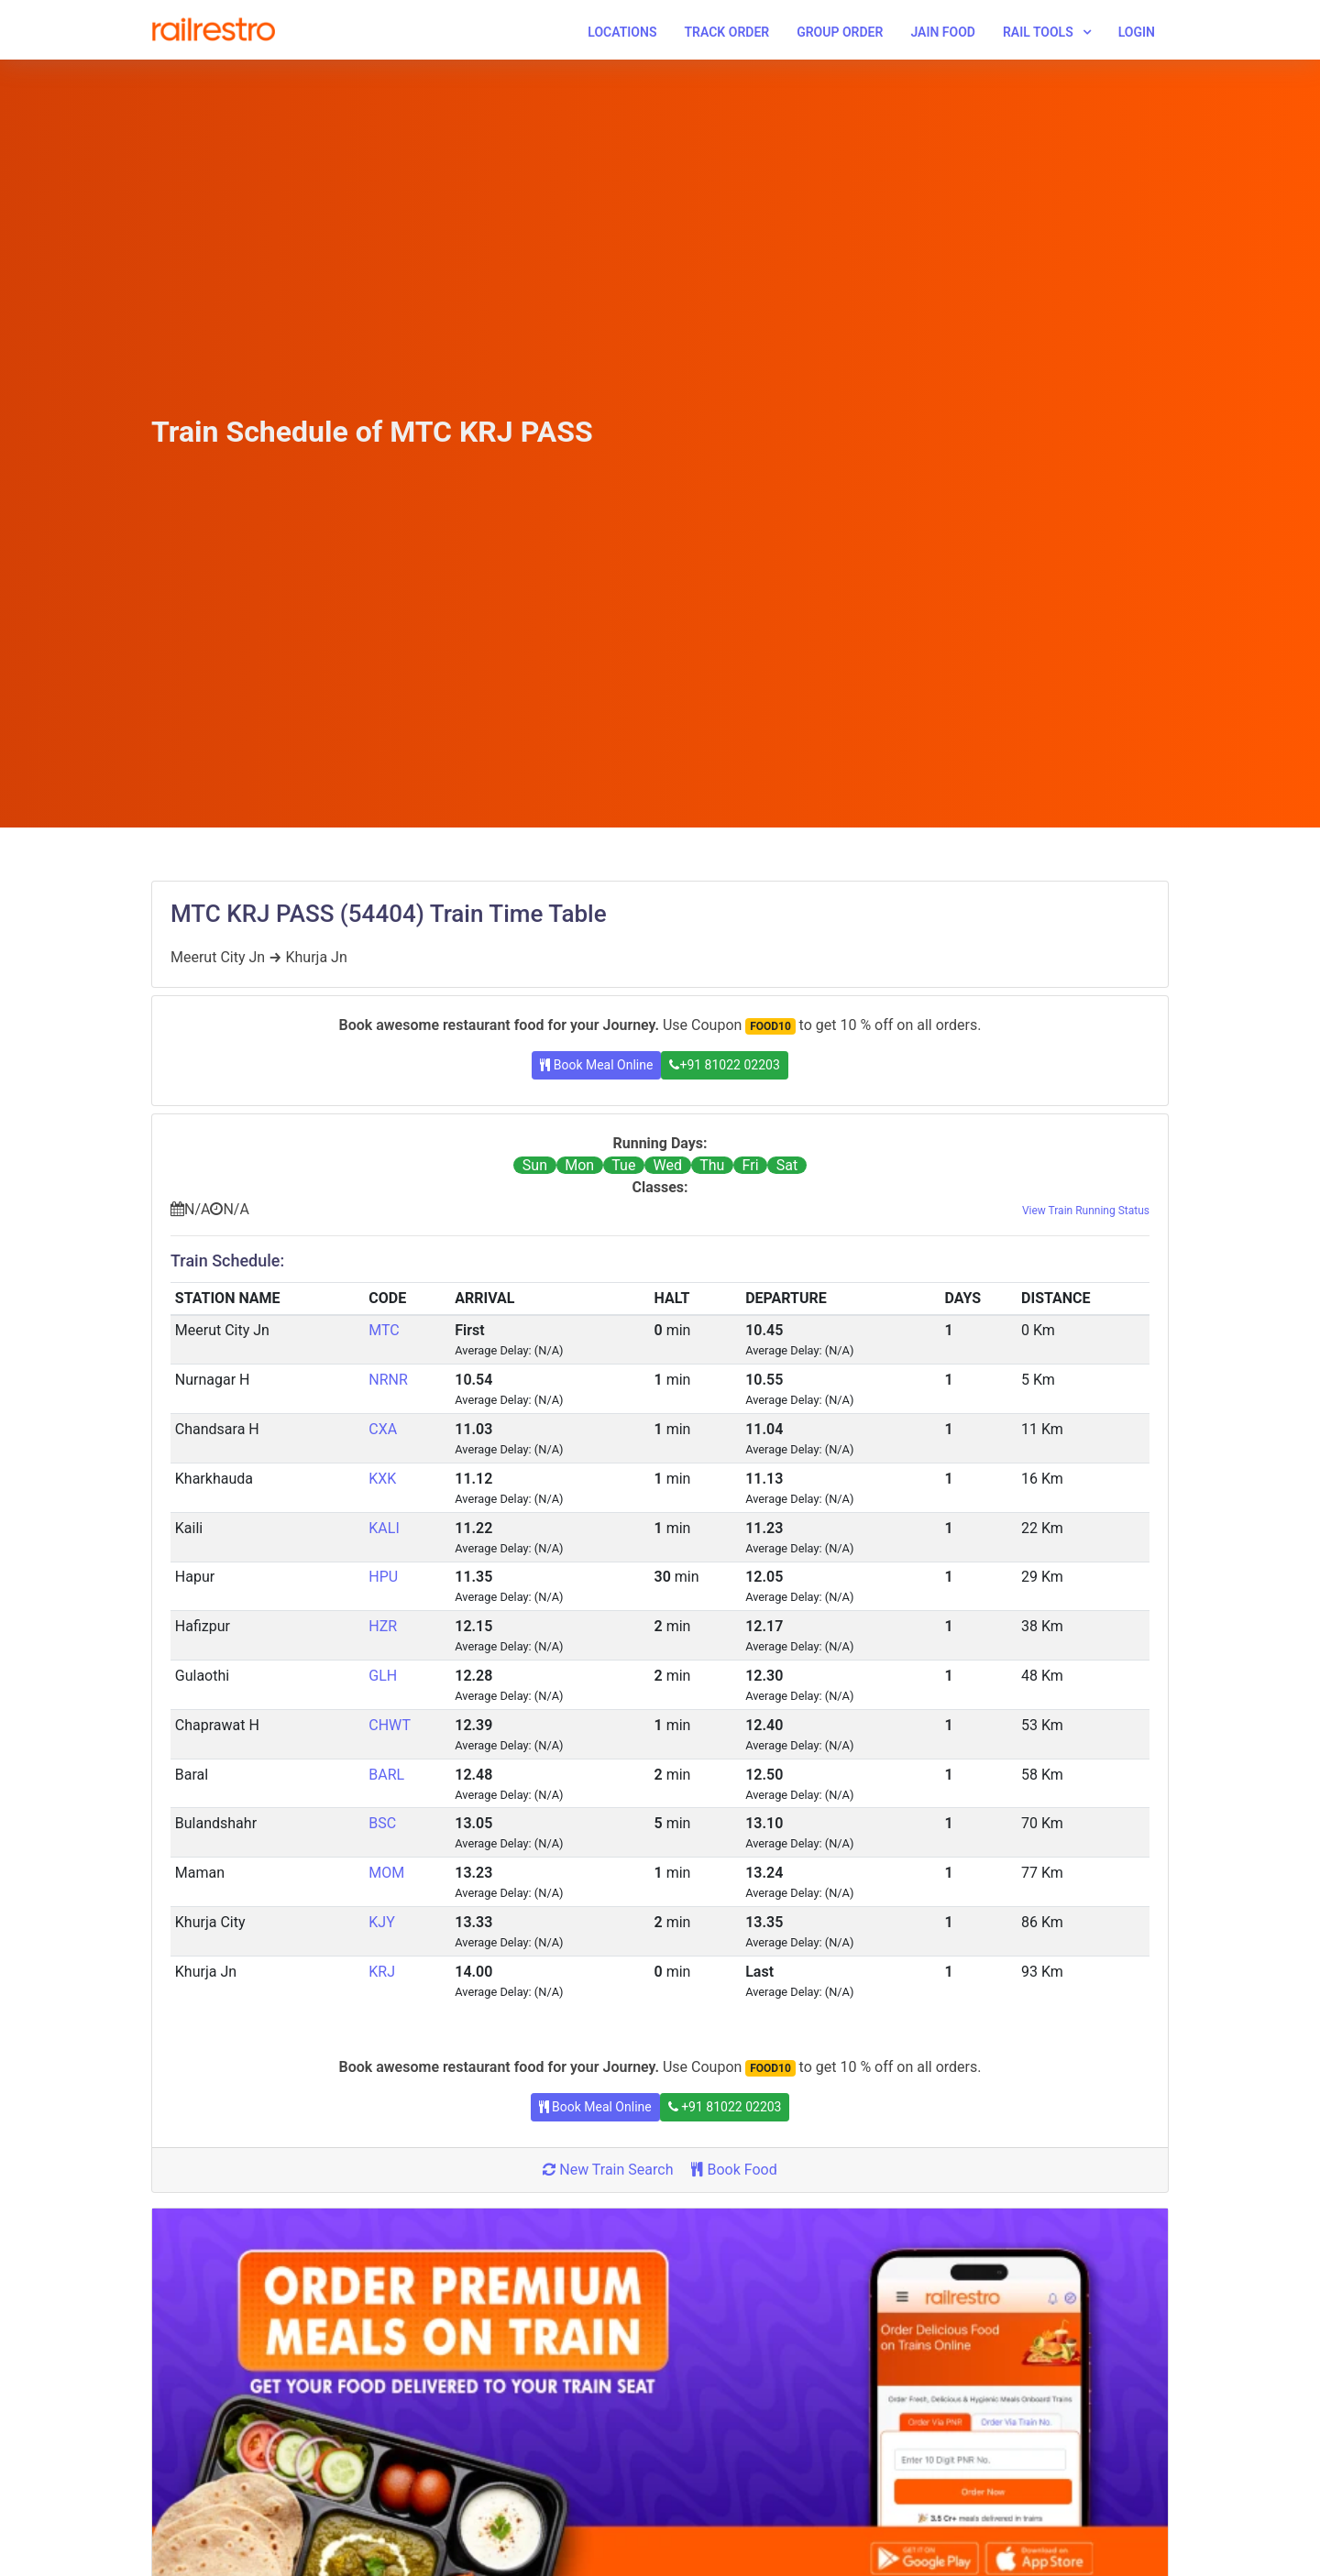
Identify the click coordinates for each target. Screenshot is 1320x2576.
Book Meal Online (596, 1065)
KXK (382, 1478)
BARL (386, 1774)
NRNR (388, 1379)
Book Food (733, 2169)
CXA (382, 1429)
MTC (383, 1330)
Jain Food (942, 32)
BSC (382, 1823)
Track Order (726, 32)
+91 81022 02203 (724, 1065)
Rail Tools (1038, 32)
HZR (382, 1626)
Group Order (840, 32)
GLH (382, 1675)
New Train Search (608, 2169)
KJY (381, 1922)
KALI (383, 1528)
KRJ (381, 1971)
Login (1136, 32)
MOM (386, 1872)
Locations (622, 32)
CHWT (389, 1725)
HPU (383, 1576)
